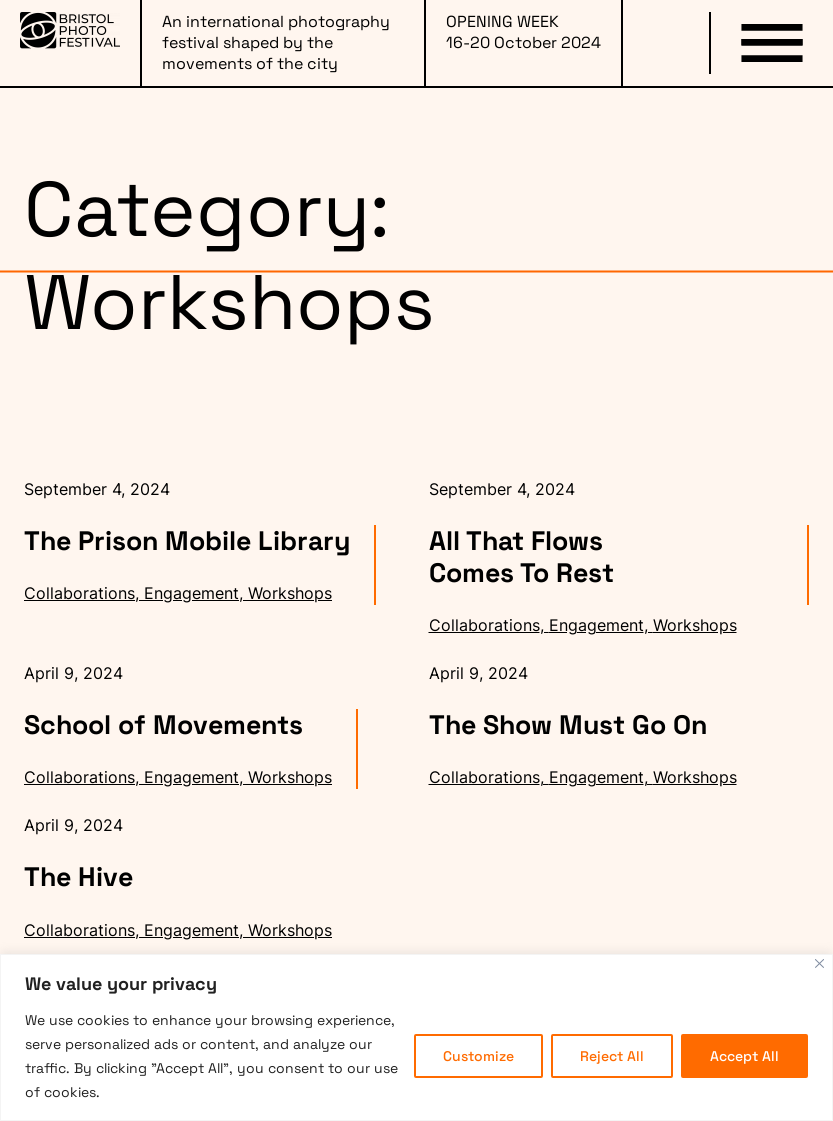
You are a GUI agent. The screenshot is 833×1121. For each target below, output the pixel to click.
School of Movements (163, 725)
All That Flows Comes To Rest (521, 557)
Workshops (290, 593)
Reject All (612, 1056)
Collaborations (79, 593)
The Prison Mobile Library (187, 541)
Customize (478, 1056)
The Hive (78, 877)
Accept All (744, 1056)
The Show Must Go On (568, 725)
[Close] (819, 963)
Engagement (191, 593)
